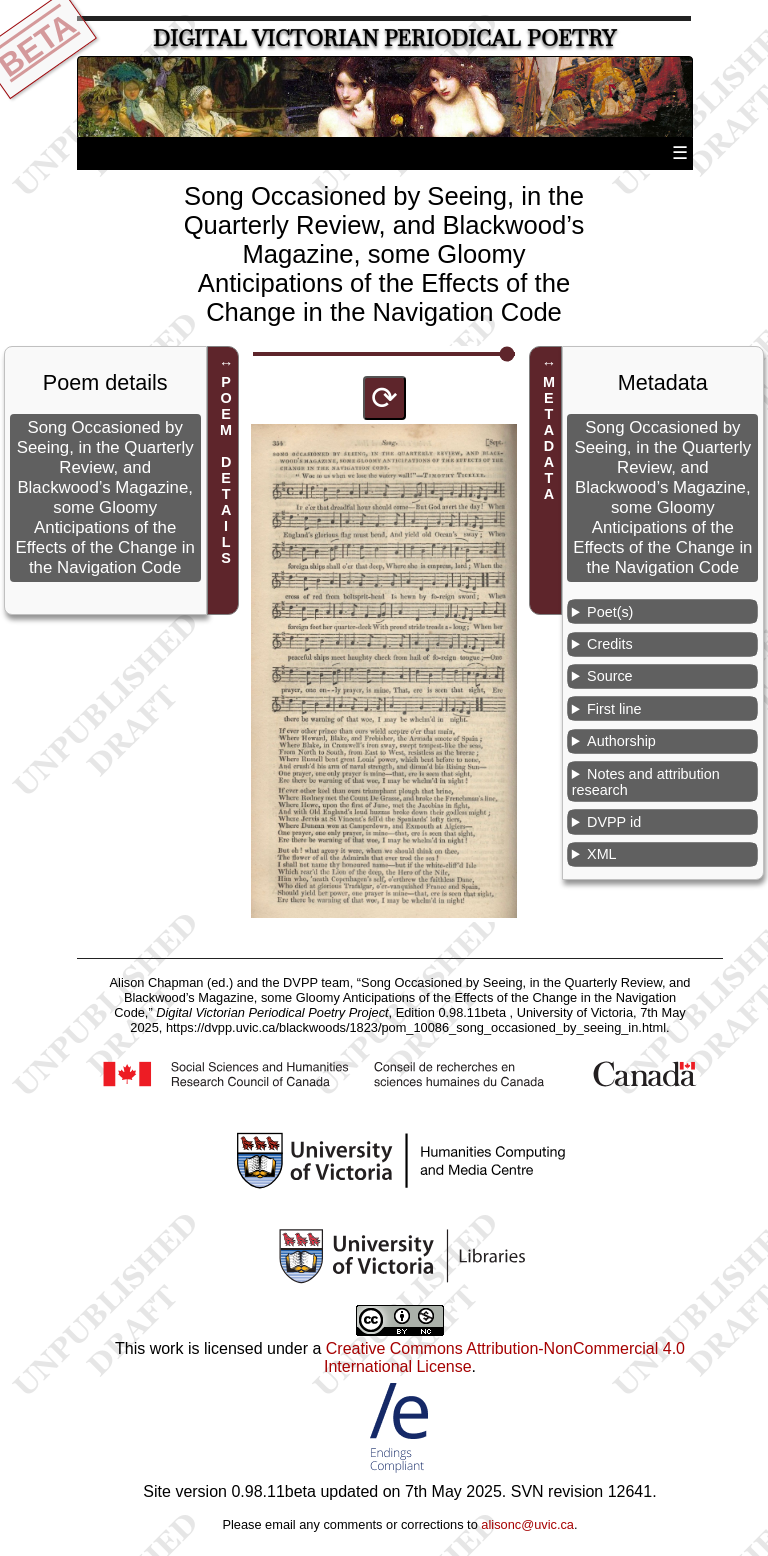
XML (602, 854)
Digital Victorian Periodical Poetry (384, 38)
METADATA (549, 438)
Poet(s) (610, 612)
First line (614, 709)
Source (610, 676)
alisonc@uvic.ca (527, 1524)
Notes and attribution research (646, 782)
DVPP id (614, 822)
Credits (610, 644)
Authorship (621, 741)
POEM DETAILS (226, 470)
